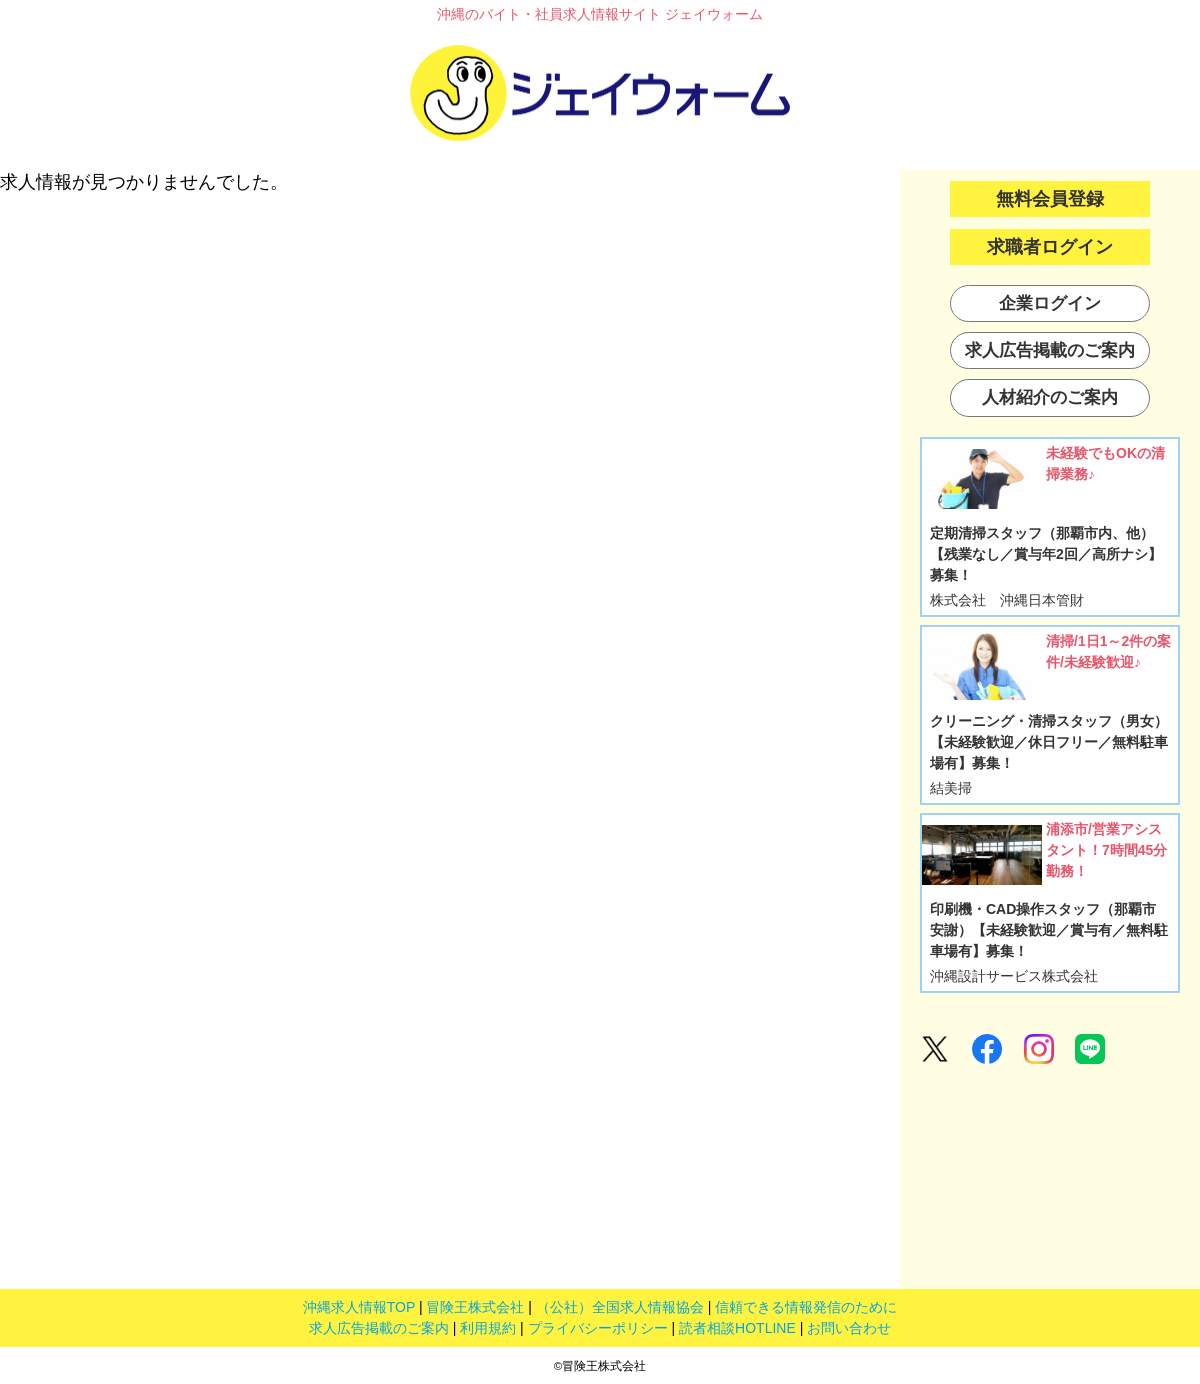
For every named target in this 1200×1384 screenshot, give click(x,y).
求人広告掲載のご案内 (379, 1328)
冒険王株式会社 (475, 1307)
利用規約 (488, 1328)
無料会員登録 (1050, 199)
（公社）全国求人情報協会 (620, 1307)
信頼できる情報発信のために (806, 1307)
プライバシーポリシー (598, 1328)
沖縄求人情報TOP (359, 1307)
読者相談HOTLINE (737, 1328)
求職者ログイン (1050, 247)
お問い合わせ (849, 1328)
